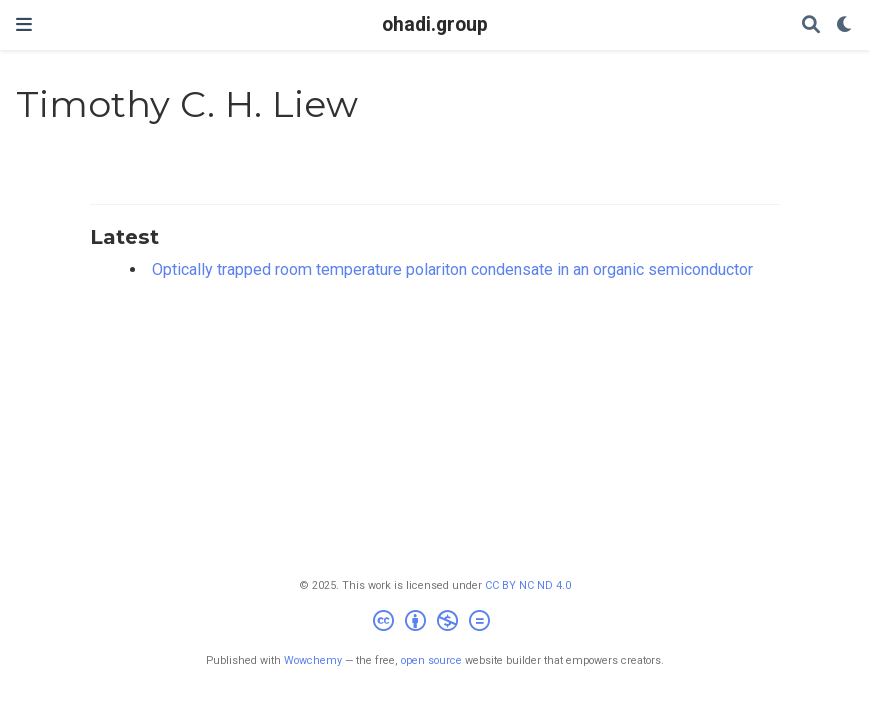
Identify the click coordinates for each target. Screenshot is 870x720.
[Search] (811, 25)
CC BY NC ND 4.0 (528, 585)
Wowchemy (313, 660)
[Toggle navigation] (24, 24)
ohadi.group (435, 24)
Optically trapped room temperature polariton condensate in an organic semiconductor (452, 269)
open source (431, 660)
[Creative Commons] (435, 623)
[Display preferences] (845, 25)
